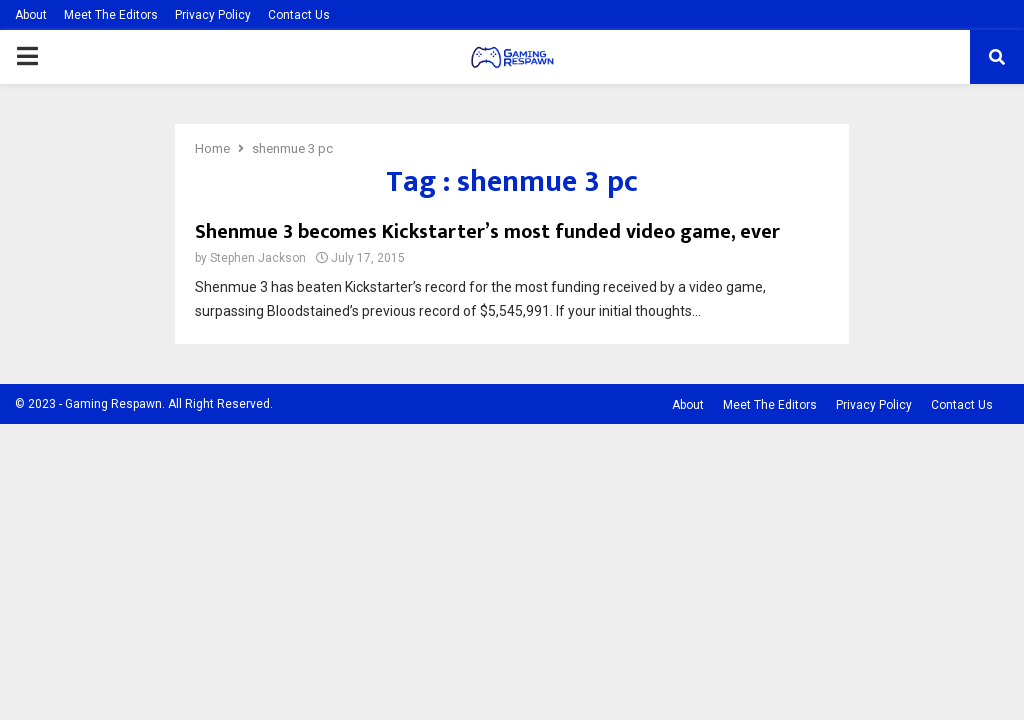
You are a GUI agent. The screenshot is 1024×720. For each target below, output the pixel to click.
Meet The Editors (111, 15)
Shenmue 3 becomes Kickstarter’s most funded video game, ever (487, 232)
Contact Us (299, 15)
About (31, 15)
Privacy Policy (213, 15)
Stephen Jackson (258, 258)
